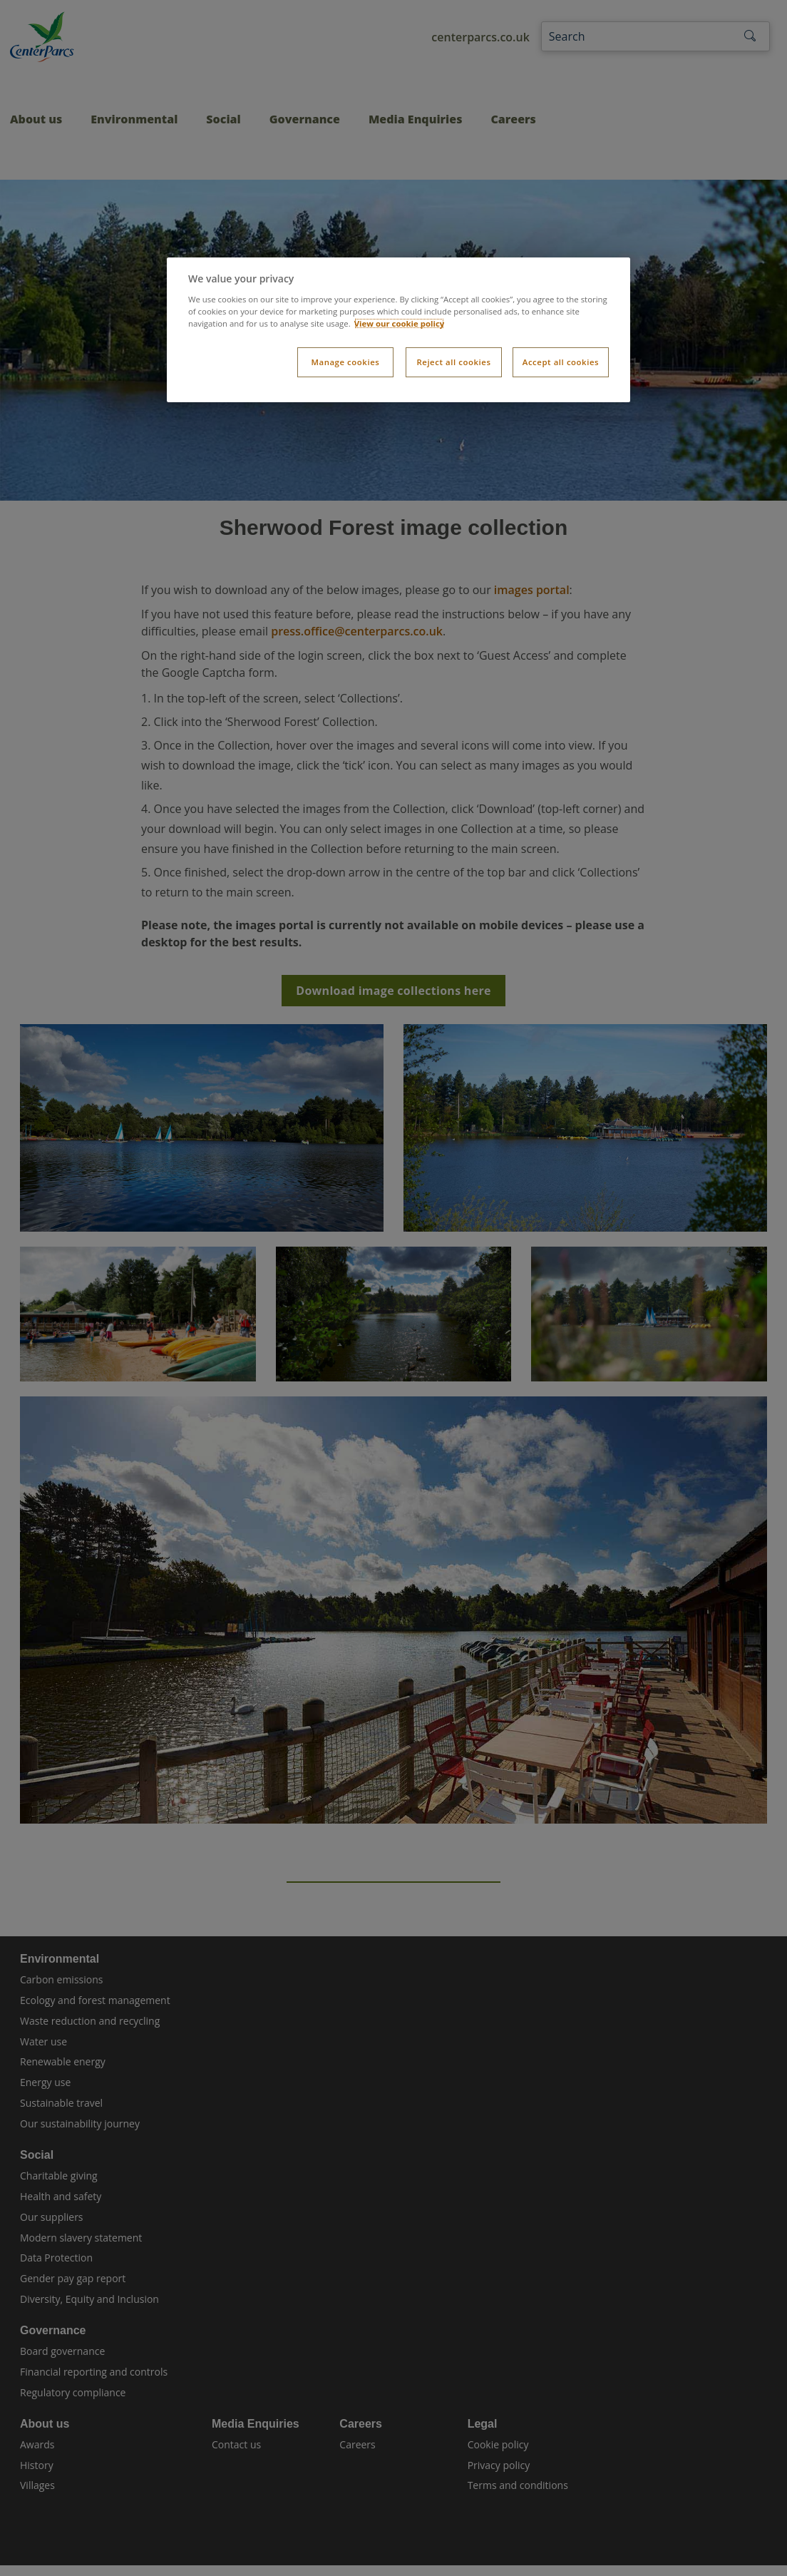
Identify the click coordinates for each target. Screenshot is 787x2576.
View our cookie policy (399, 323)
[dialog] (398, 329)
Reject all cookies (453, 362)
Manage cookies (345, 362)
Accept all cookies (561, 362)
